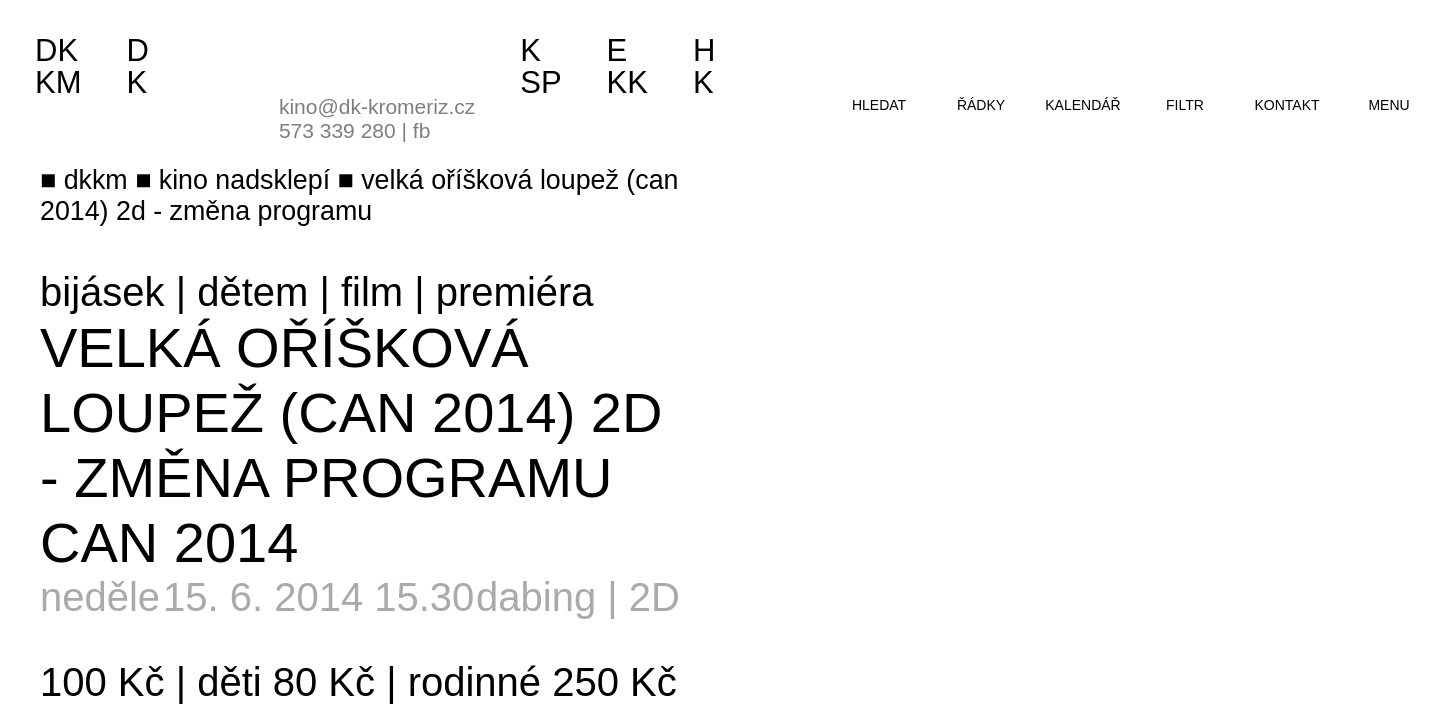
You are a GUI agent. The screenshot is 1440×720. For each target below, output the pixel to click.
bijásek (102, 292)
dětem (252, 292)
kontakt (1286, 105)
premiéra (515, 292)
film (372, 292)
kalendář (1082, 105)
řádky (981, 105)
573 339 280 (337, 130)
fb (422, 130)
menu (1388, 105)
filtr (1185, 105)
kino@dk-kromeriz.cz (377, 106)
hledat (879, 105)
